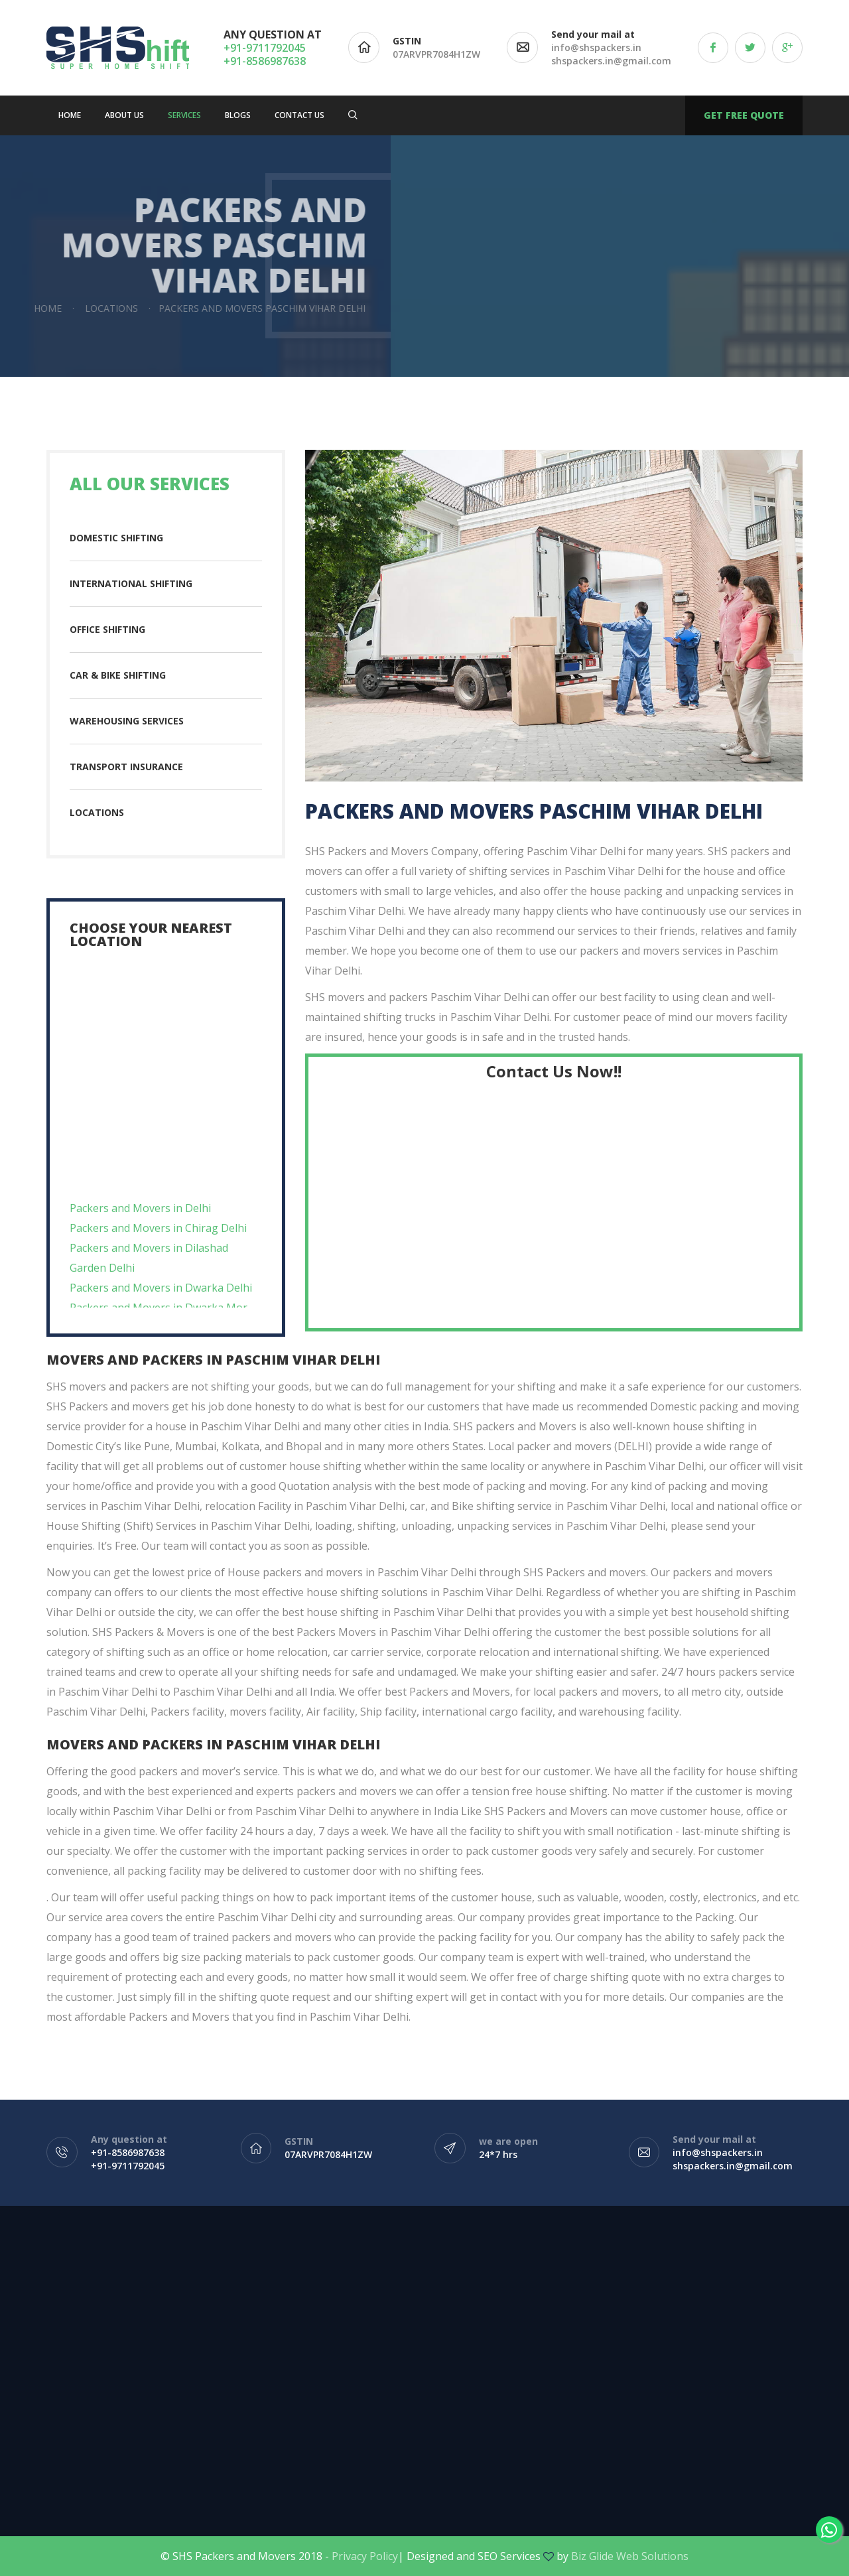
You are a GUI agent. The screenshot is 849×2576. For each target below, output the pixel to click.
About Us (124, 115)
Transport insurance (126, 766)
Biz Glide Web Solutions (629, 2556)
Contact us (299, 115)
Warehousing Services (127, 720)
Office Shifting (107, 629)
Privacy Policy (365, 2556)
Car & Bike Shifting (118, 675)
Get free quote (744, 115)
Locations (97, 812)
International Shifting (131, 583)
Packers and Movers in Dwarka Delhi (161, 1305)
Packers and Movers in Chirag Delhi (158, 1246)
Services (184, 115)
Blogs (238, 115)
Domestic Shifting (116, 537)
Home (69, 115)
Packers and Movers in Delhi (140, 1226)
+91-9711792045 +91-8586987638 (265, 54)
